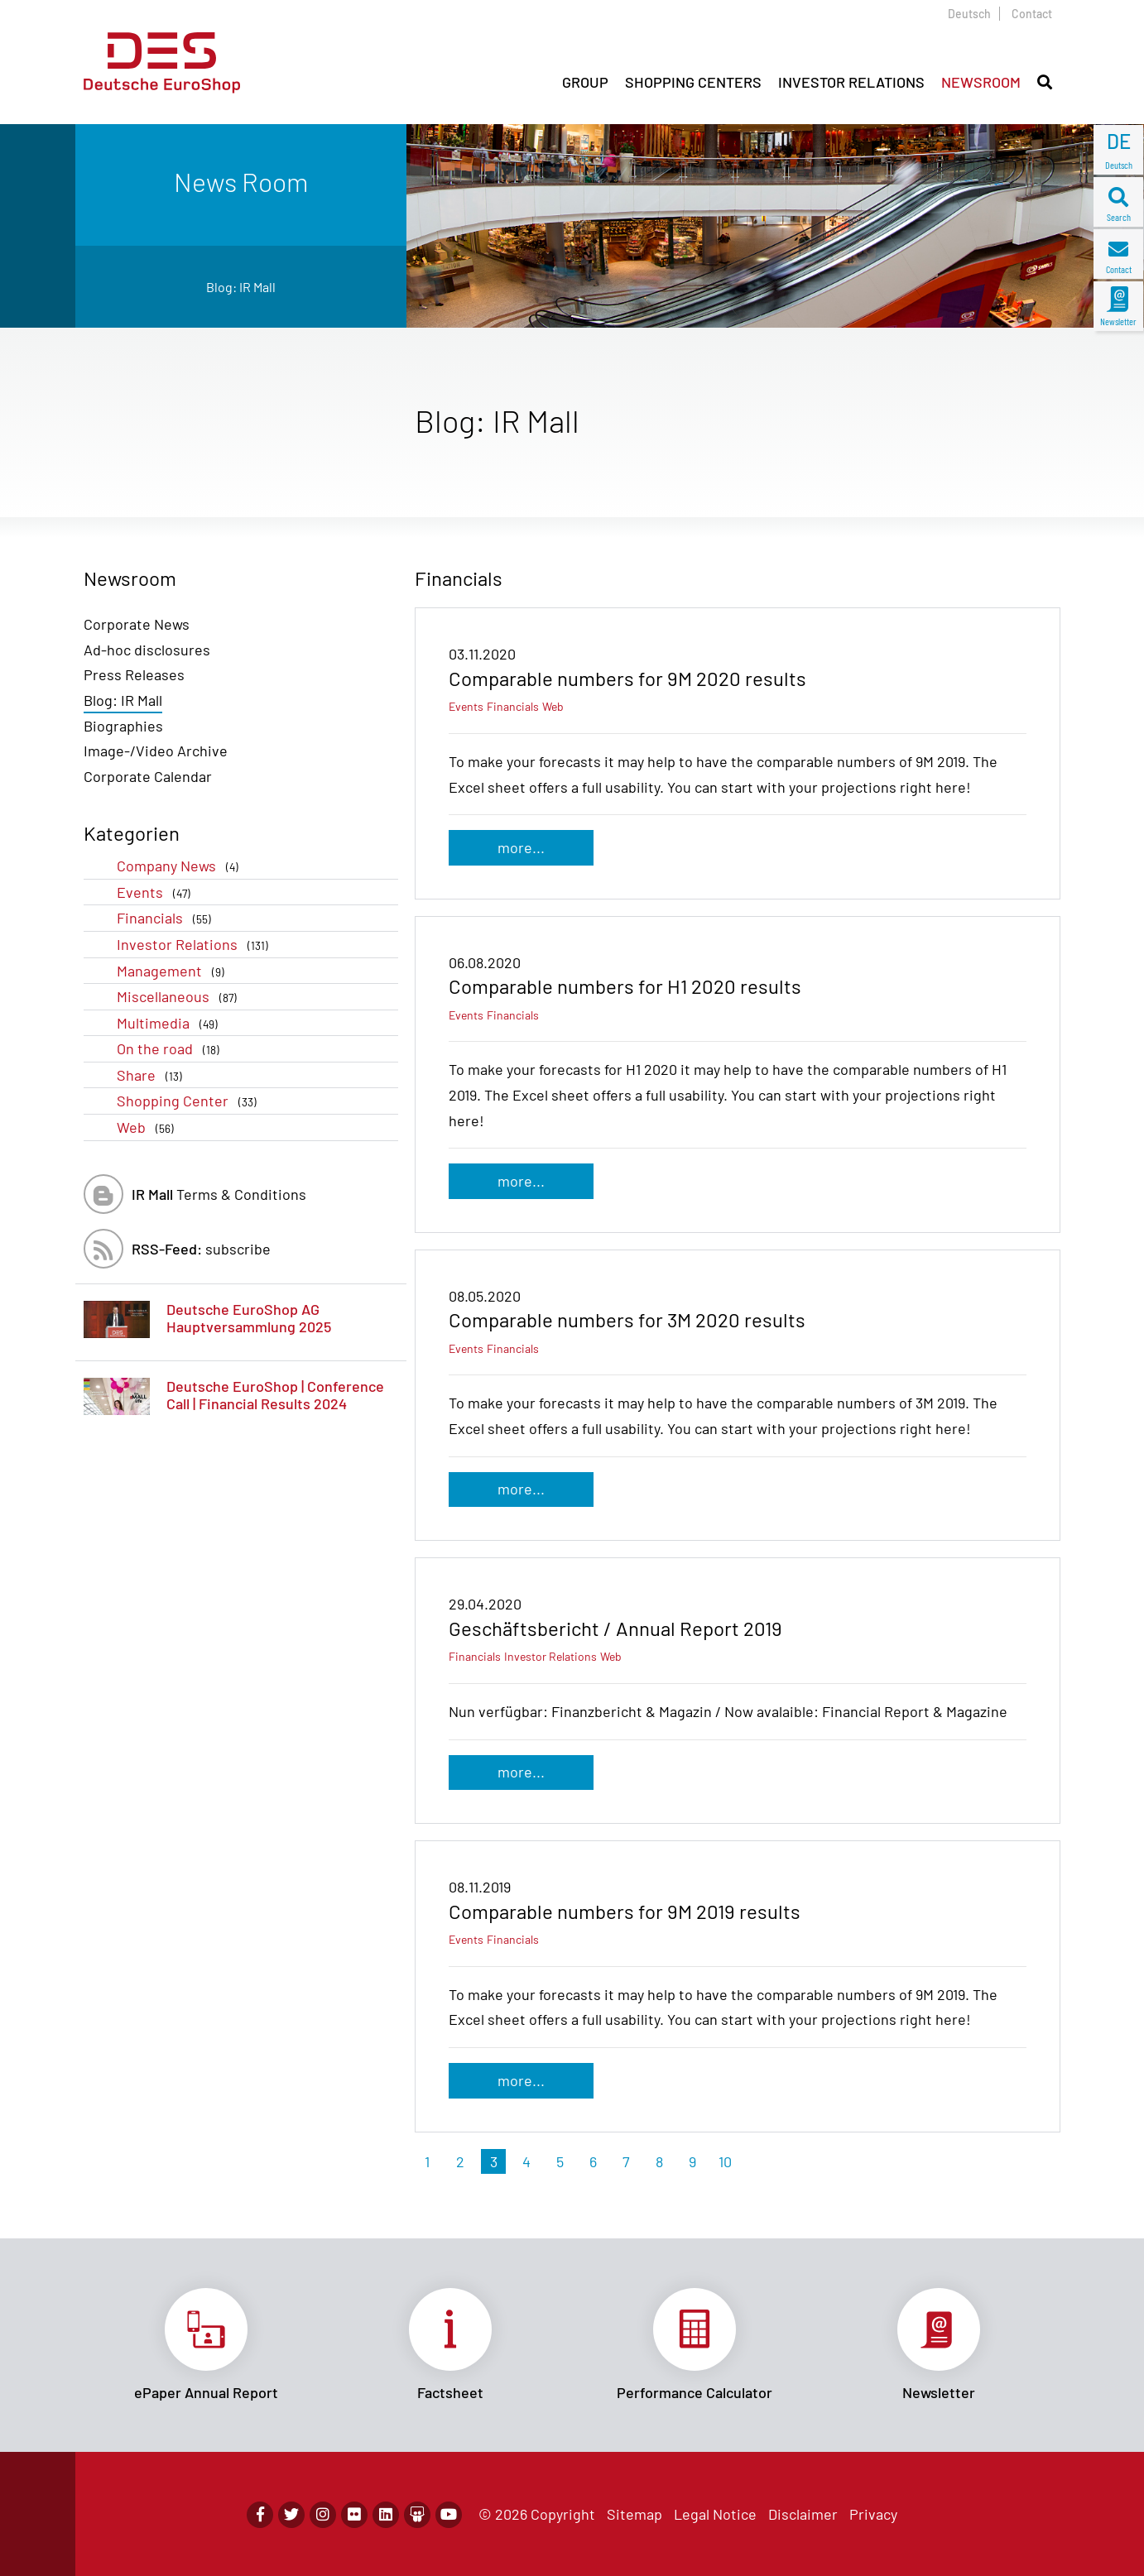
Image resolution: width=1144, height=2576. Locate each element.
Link (206, 2345)
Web (148, 1127)
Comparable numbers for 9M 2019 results (624, 1911)
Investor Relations (196, 944)
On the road (171, 1048)
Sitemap (634, 2514)
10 (725, 2161)
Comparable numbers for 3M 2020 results (627, 1319)
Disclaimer (803, 2514)
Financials (167, 918)
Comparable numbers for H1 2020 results (625, 986)
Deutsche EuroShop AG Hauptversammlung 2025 (248, 1318)
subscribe (201, 1249)
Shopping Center (190, 1101)
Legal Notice (715, 2514)
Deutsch (969, 14)
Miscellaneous (180, 996)
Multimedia (170, 1023)
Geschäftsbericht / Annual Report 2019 (615, 1628)
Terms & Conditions (219, 1194)
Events (157, 892)
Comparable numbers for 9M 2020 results (627, 678)
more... (521, 847)
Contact (1032, 14)
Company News (181, 865)
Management (174, 971)
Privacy (873, 2514)
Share (153, 1075)
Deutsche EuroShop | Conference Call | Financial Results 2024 (275, 1395)
